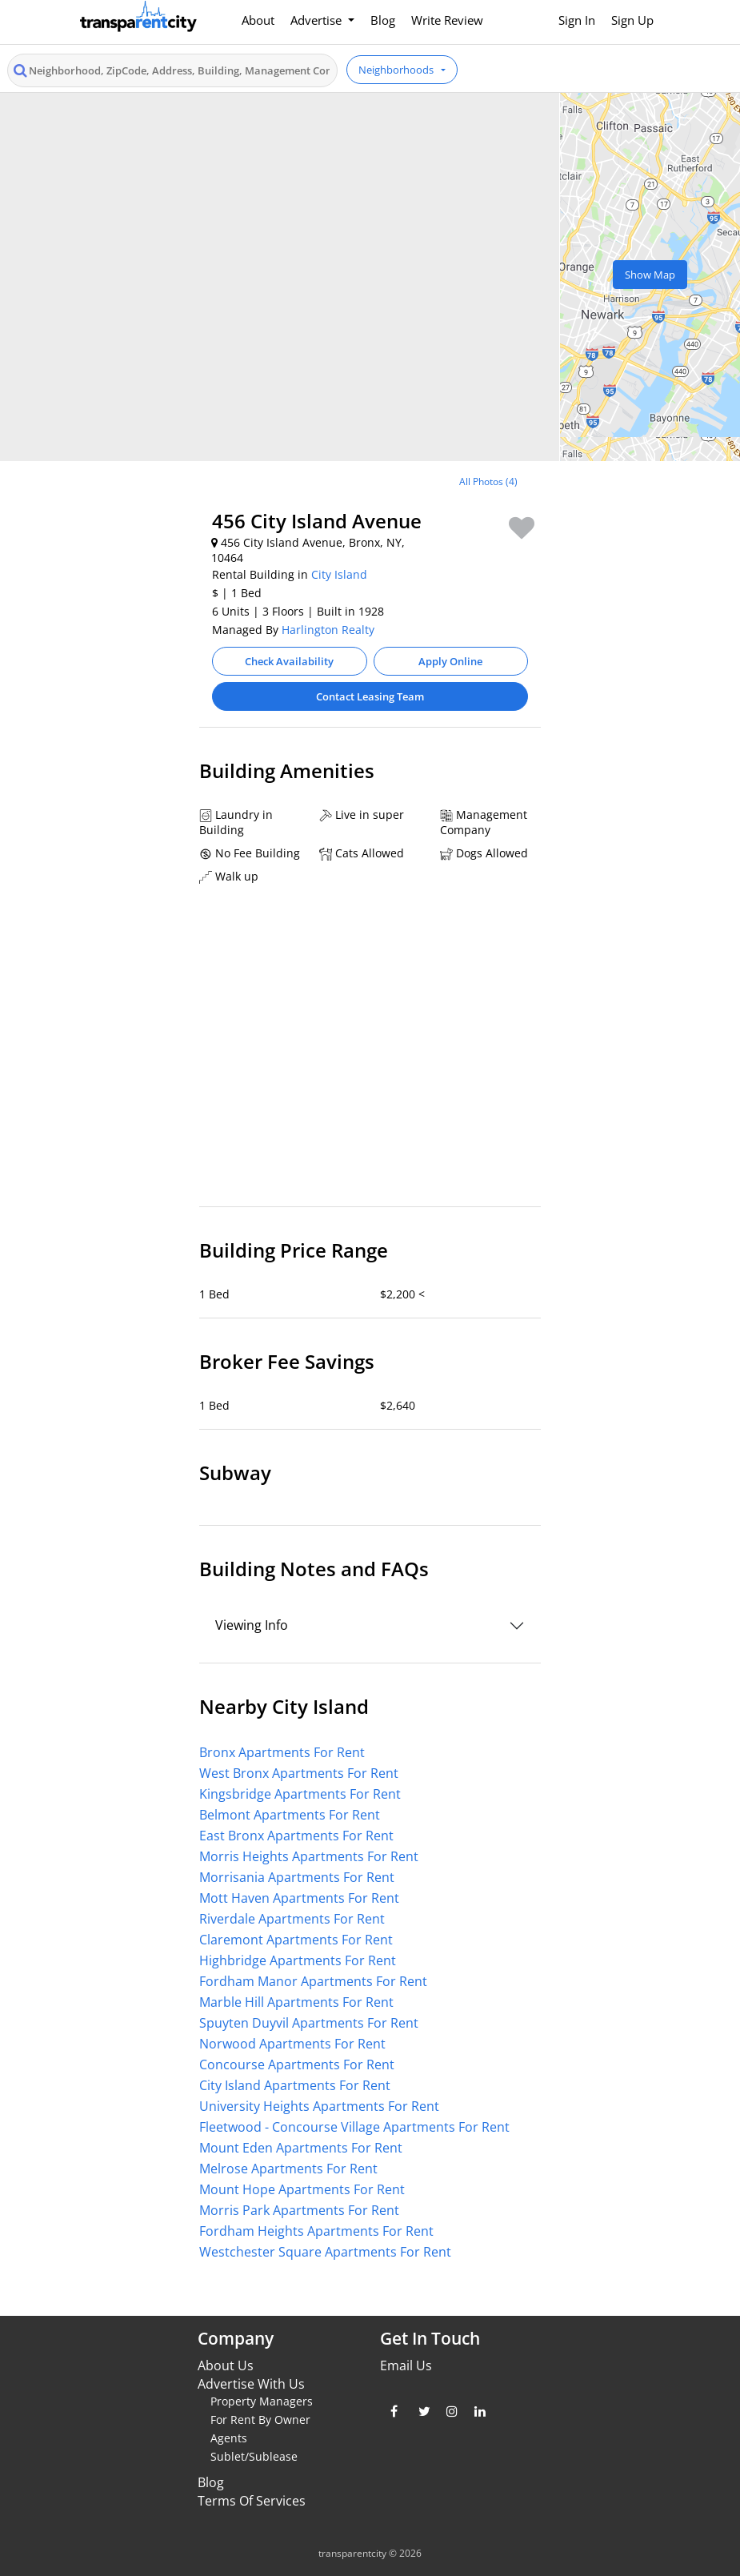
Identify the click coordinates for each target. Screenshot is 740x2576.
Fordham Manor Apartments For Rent (313, 1981)
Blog (382, 20)
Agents (228, 2438)
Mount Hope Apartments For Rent (302, 2189)
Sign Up (632, 20)
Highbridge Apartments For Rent (297, 1960)
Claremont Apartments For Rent (296, 1939)
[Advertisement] (134, 574)
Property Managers (261, 2401)
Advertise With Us (251, 2384)
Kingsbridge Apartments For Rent (300, 1794)
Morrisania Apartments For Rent (296, 1877)
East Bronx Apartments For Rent (296, 1835)
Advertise (317, 20)
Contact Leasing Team (370, 696)
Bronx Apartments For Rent (282, 1752)
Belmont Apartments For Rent (289, 1815)
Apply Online (450, 661)
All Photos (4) (488, 481)
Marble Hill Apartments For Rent (296, 2002)
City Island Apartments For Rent (294, 2085)
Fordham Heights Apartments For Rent (316, 2231)
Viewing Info (251, 1625)
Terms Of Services (252, 2501)
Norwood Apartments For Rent (292, 2043)
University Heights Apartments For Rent (319, 2106)
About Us (226, 2365)
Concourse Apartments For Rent (296, 2064)
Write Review (447, 20)
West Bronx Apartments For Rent (298, 1773)
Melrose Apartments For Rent (288, 2168)
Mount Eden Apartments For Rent (300, 2148)
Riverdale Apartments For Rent (292, 1919)
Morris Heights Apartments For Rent (308, 1856)
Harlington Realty (328, 629)
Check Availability (289, 661)
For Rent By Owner (260, 2419)
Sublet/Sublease (254, 2456)
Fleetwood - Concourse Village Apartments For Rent (354, 2127)
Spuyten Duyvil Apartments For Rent (308, 2023)
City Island (339, 574)
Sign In (576, 20)
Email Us (406, 2365)
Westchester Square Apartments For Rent (325, 2252)
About (258, 20)
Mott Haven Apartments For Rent (299, 1898)
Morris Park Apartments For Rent (299, 2210)
